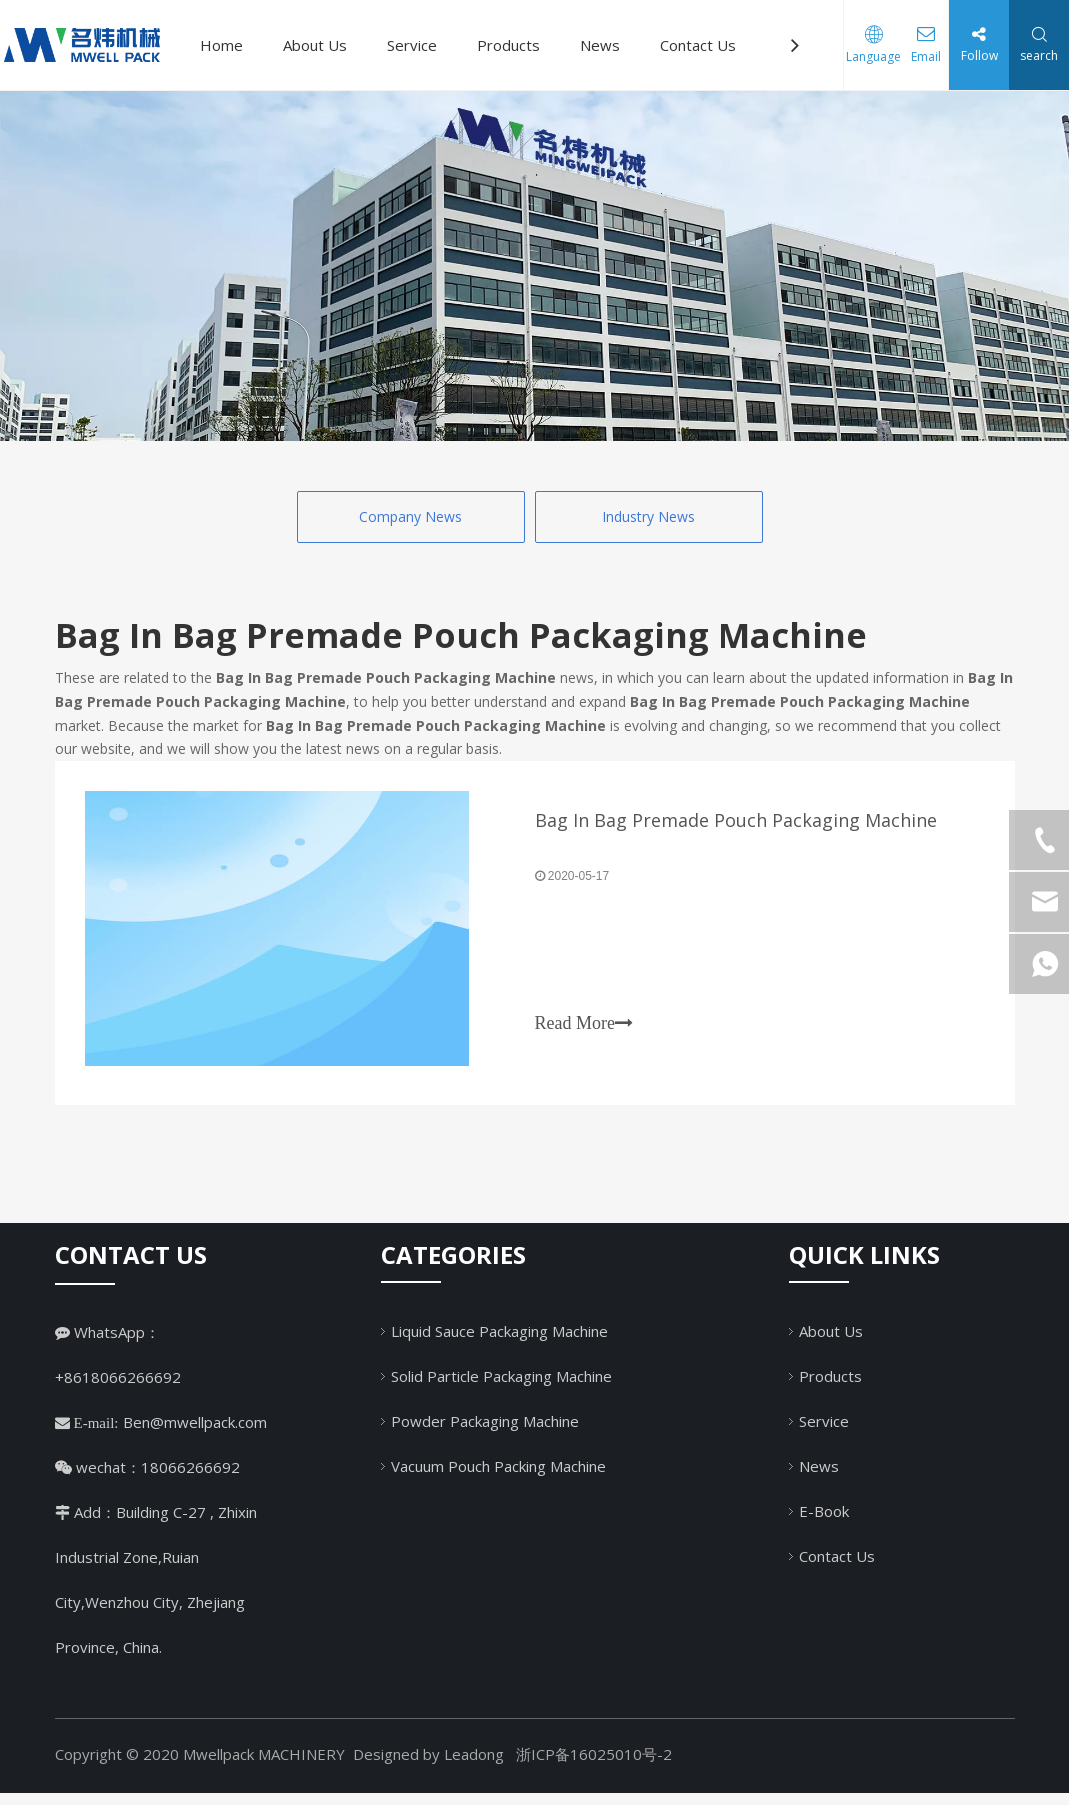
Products (508, 45)
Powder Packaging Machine (485, 1432)
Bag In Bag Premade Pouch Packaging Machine (736, 826)
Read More (584, 1029)
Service (412, 45)
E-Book (824, 1522)
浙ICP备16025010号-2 (594, 1766)
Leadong (474, 1766)
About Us (315, 45)
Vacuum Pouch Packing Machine (498, 1477)
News (600, 45)
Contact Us (698, 45)
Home (221, 45)
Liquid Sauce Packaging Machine (499, 1342)
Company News (410, 516)
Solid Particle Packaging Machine (501, 1387)
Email (918, 56)
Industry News (648, 516)
